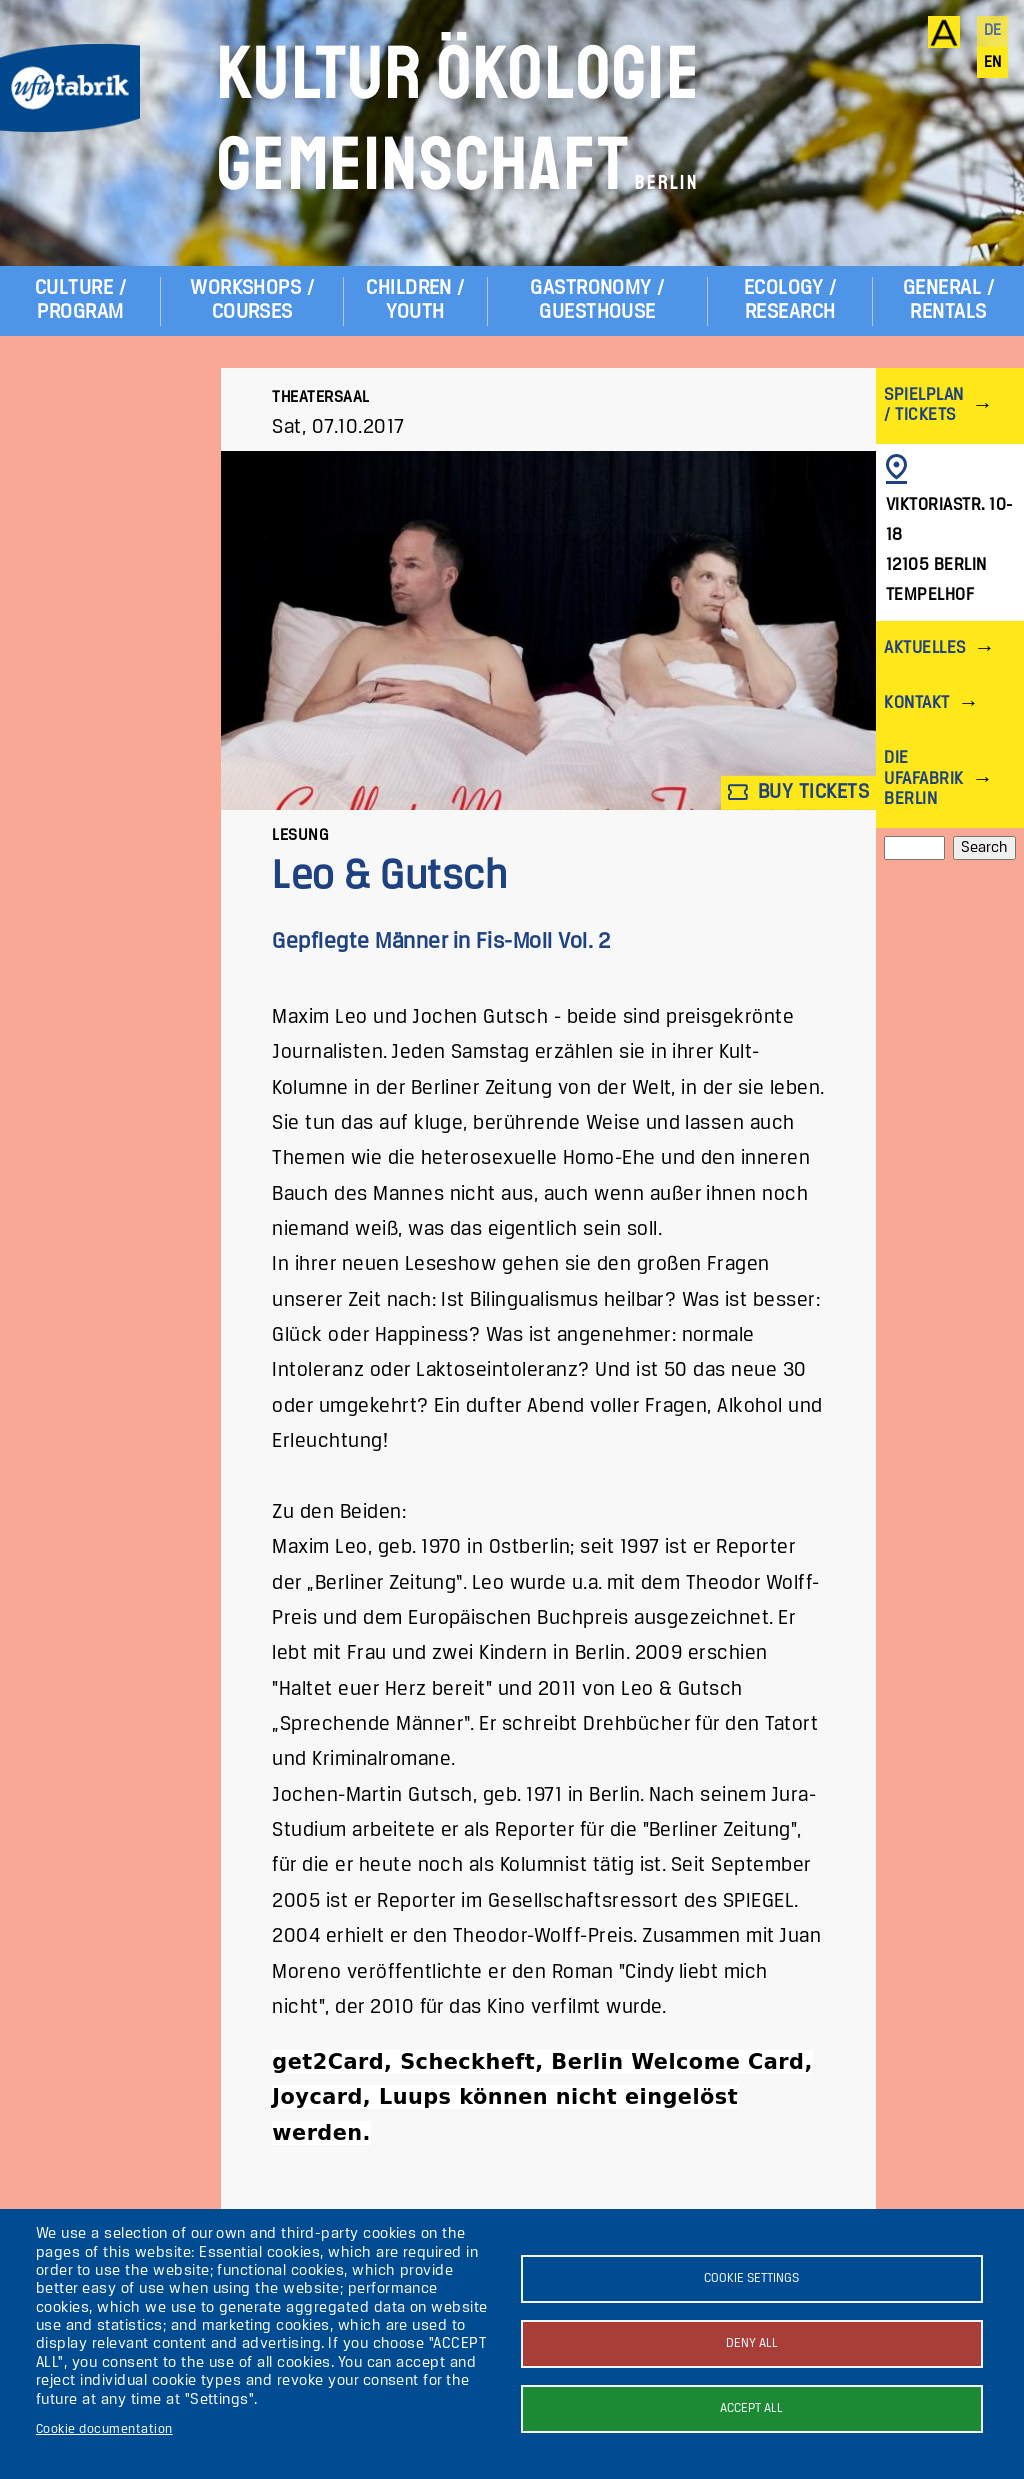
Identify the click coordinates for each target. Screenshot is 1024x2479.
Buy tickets (799, 792)
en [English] (993, 63)
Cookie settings (751, 2278)
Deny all (752, 2343)
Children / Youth (415, 300)
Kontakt (916, 703)
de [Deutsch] (993, 31)
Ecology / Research (790, 300)
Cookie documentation (104, 2429)
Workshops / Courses (252, 300)
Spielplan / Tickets (923, 405)
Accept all (751, 2408)
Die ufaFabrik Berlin (923, 778)
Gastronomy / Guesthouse (597, 300)
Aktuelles (924, 648)
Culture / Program (80, 300)
